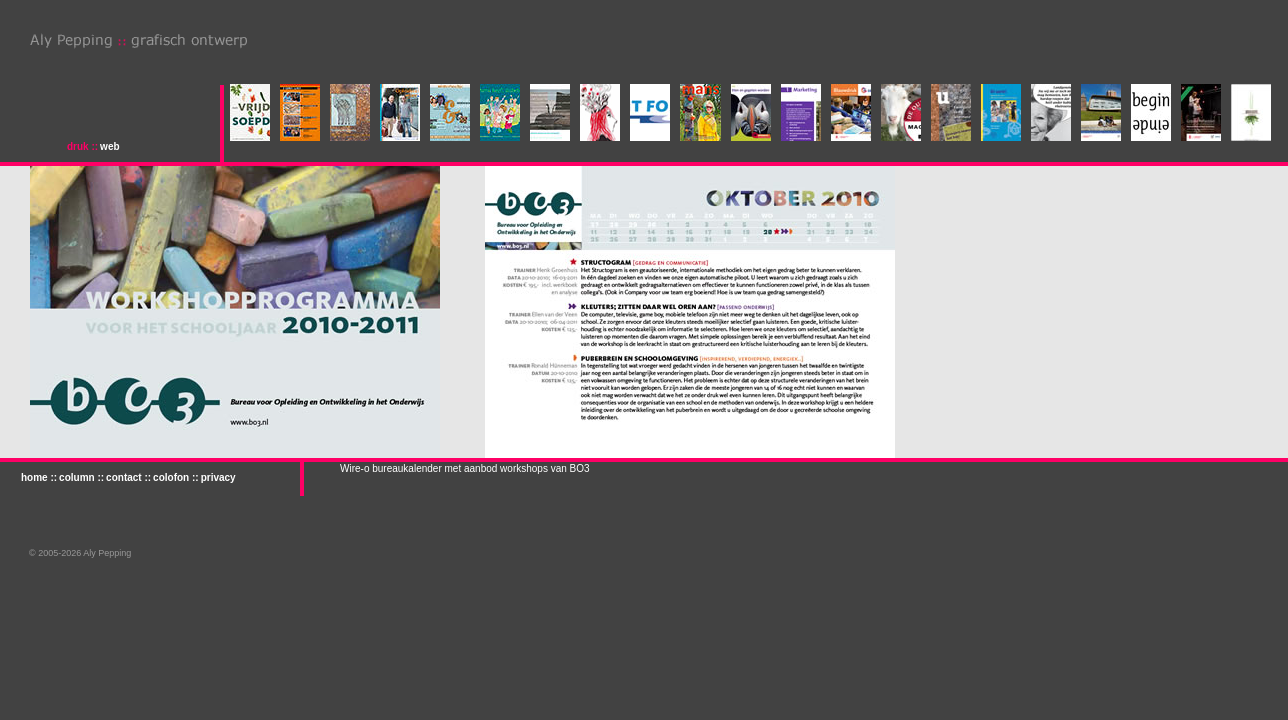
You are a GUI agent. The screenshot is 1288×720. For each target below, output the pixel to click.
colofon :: (176, 477)
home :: (39, 477)
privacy (218, 477)
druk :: (82, 146)
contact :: (128, 477)
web (109, 146)
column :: (81, 477)
